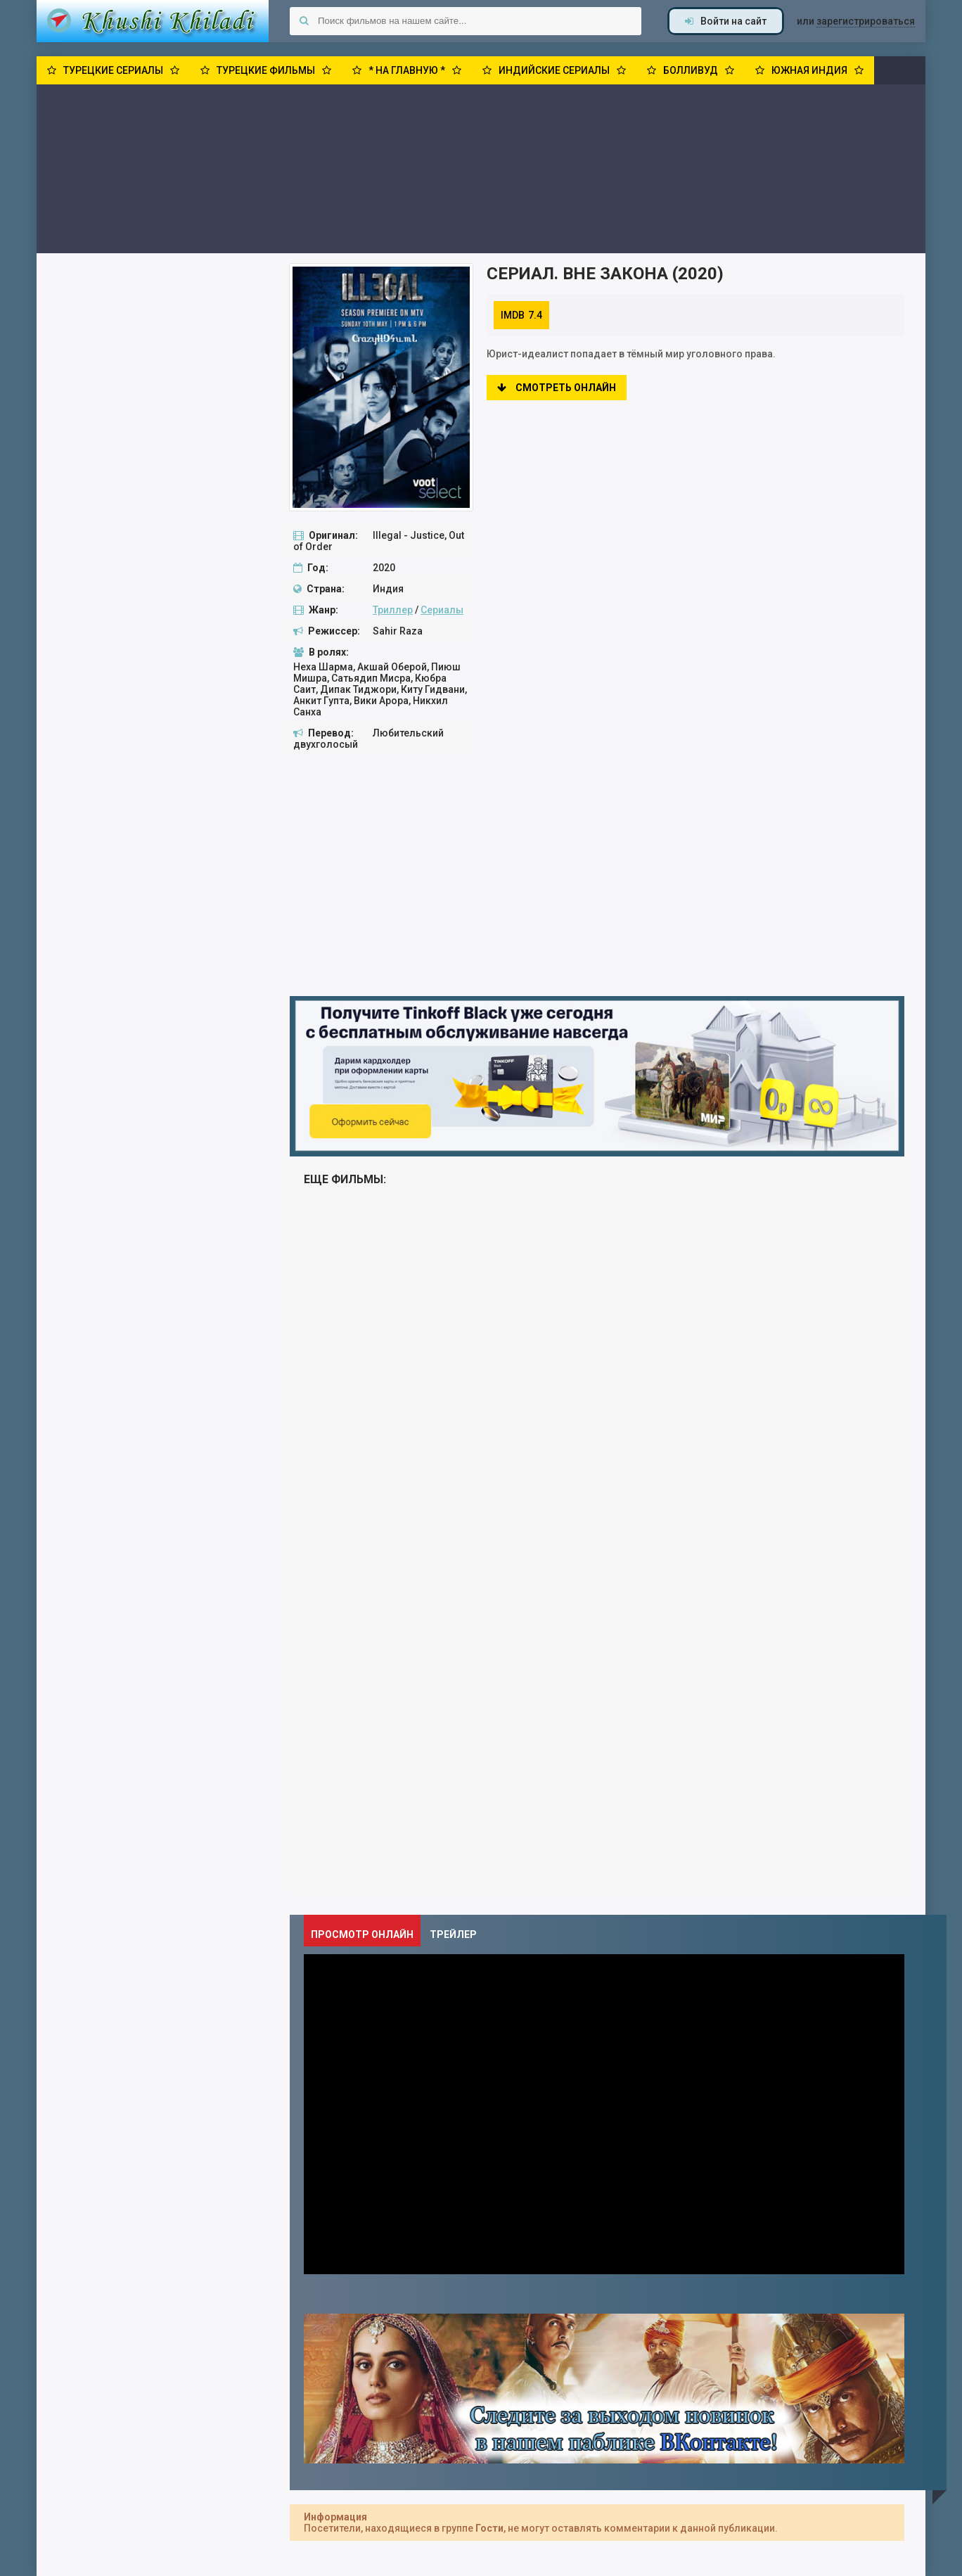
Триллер (393, 610)
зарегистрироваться (865, 21)
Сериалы (442, 610)
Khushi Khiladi (153, 21)
